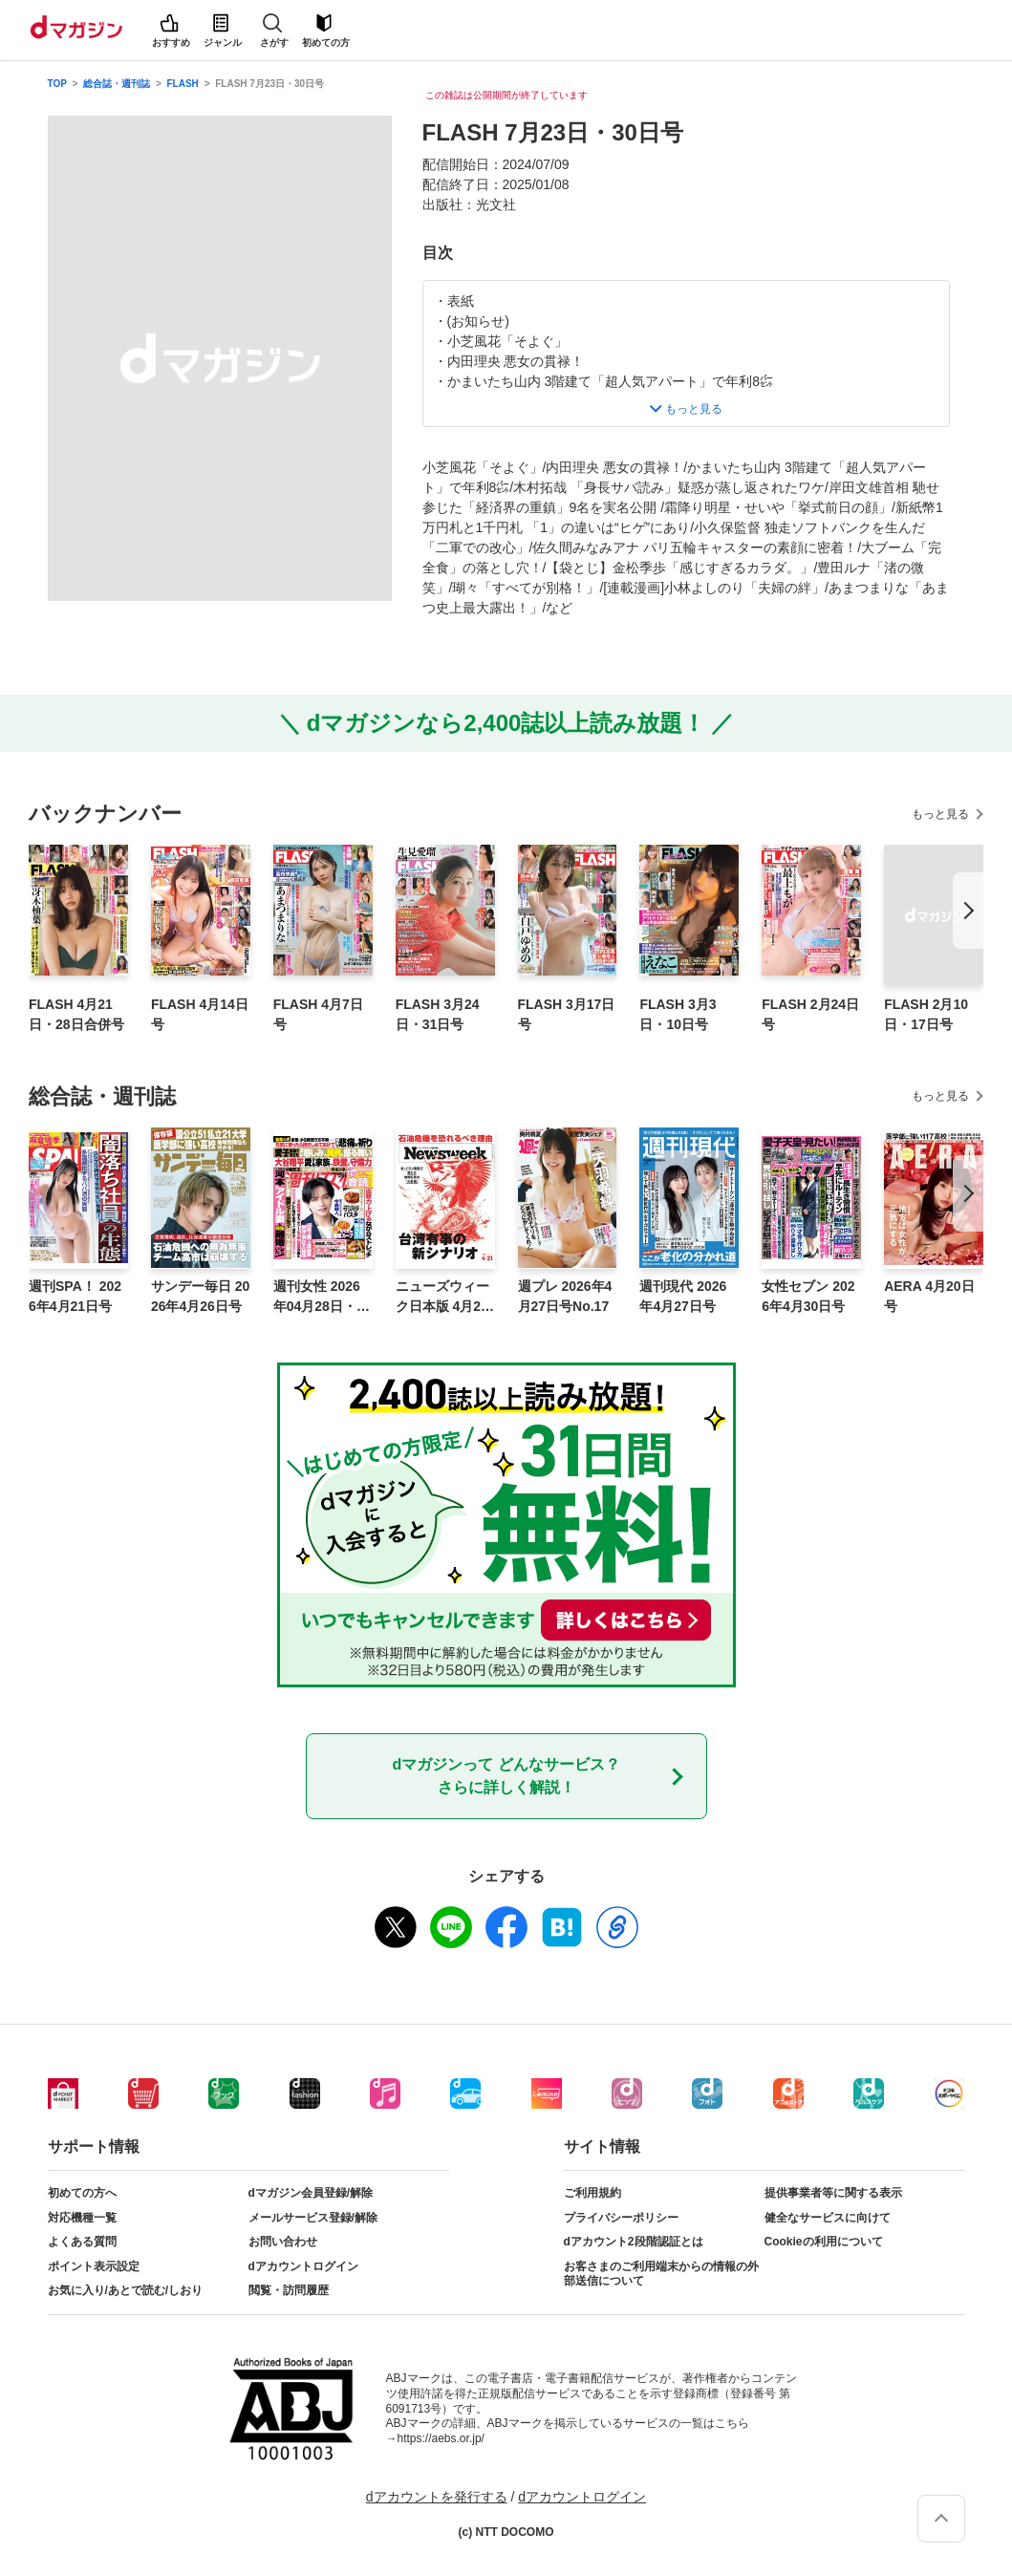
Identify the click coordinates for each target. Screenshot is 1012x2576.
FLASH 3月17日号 (566, 1014)
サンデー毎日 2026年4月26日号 (200, 1296)
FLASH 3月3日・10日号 (677, 1014)
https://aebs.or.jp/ (441, 2438)
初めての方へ (82, 2193)
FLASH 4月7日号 (318, 1014)
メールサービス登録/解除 (312, 2217)
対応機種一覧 (82, 2217)
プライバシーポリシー (621, 2217)
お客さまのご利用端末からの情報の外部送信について (661, 2274)
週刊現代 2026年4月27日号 (682, 1296)
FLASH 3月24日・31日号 (438, 1014)
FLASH (183, 83)
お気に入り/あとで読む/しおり (126, 2290)
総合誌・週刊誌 (116, 83)
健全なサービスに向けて (827, 2217)
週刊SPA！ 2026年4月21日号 (75, 1296)
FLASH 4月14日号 (199, 1014)
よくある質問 (82, 2241)
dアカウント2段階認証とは (633, 2241)
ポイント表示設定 (94, 2266)
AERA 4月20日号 (929, 1296)
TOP (57, 83)
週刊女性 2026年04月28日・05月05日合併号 (322, 1297)
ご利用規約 (592, 2193)
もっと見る (940, 814)
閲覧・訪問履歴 (288, 2290)
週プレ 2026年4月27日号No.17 (565, 1296)
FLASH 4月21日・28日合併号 (76, 1014)
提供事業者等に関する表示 (833, 2193)
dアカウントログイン (303, 2266)
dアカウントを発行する (436, 2496)
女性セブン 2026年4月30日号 (808, 1296)
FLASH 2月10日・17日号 (926, 1014)
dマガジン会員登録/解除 (311, 2193)
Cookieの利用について (823, 2241)
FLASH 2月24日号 (810, 1014)
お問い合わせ (282, 2241)
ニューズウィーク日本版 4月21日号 (442, 1297)
